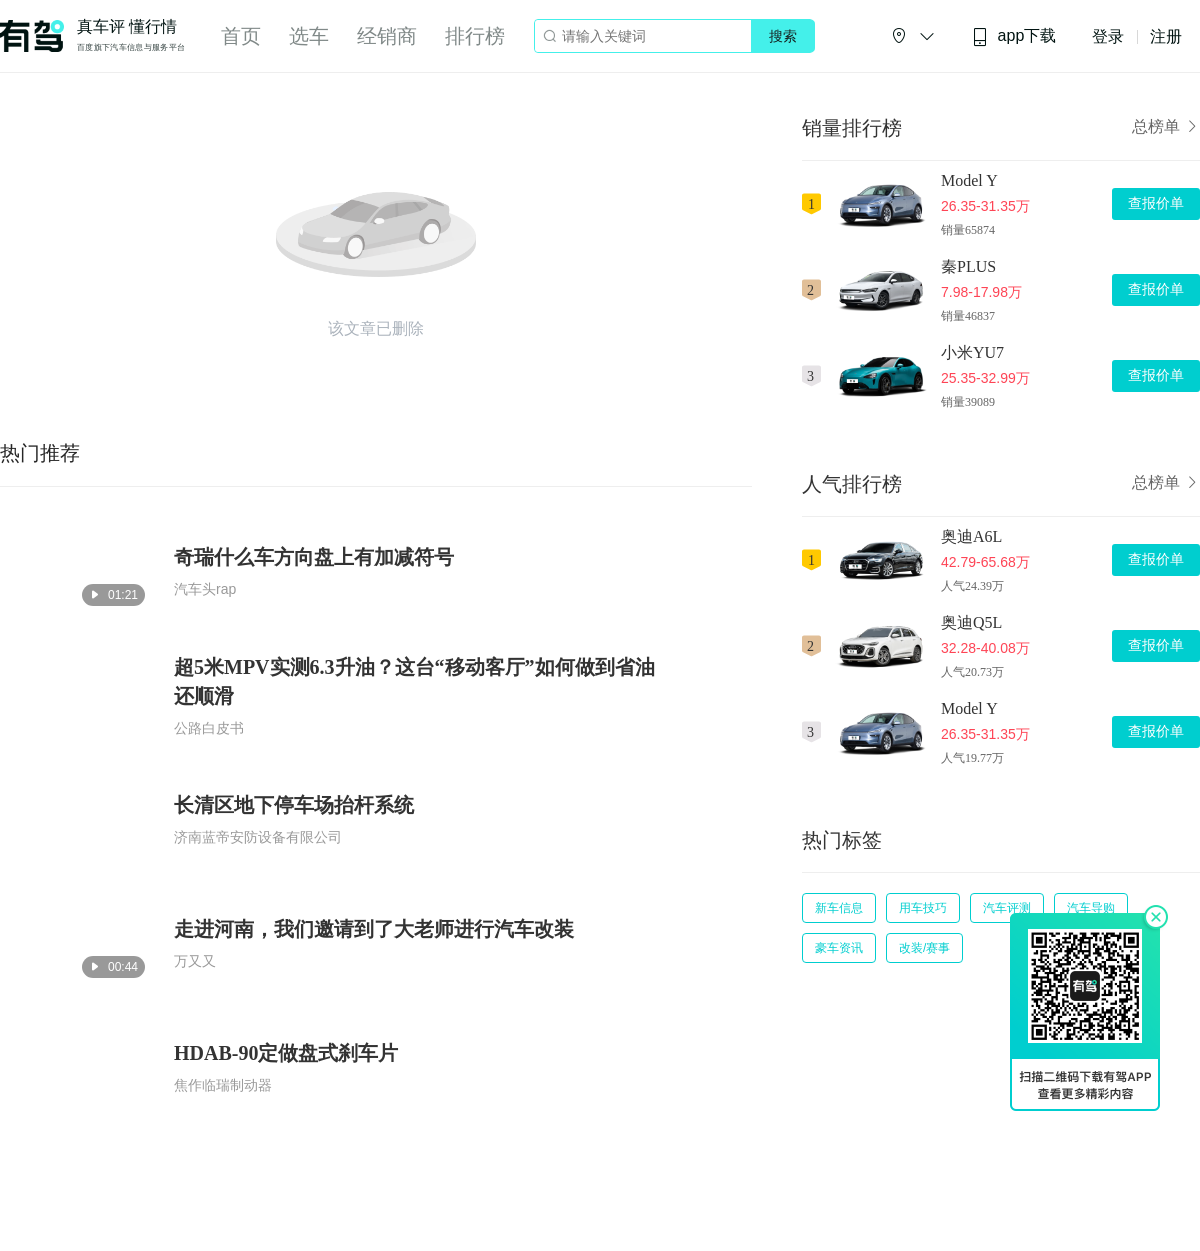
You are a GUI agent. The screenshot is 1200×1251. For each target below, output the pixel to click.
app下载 (1014, 36)
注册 (1166, 36)
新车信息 (839, 908)
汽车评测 (1007, 908)
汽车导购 (1091, 908)
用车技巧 (923, 908)
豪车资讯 (839, 948)
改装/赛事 (924, 948)
